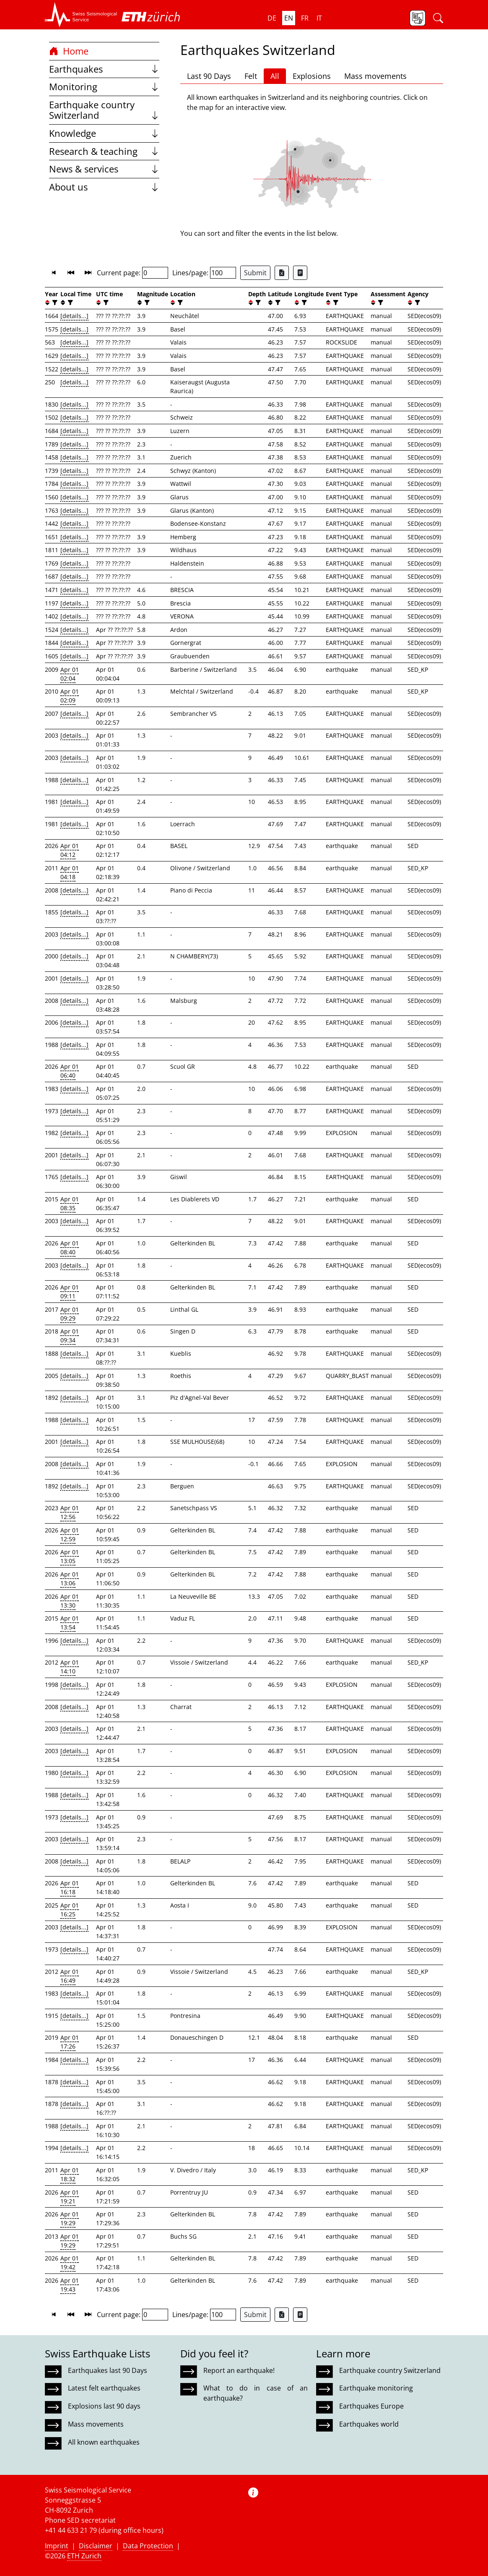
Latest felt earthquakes (104, 2388)
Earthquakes (104, 69)
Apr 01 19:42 (69, 2262)
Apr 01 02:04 (69, 674)
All (274, 76)
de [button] (271, 18)
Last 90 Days (209, 76)
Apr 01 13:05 (69, 1556)
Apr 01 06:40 (69, 1070)
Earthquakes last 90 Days (107, 2370)
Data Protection (148, 2545)
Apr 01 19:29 (69, 2218)
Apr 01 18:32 (69, 2174)
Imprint (56, 2545)
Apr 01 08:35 (69, 1203)
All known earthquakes (104, 2442)
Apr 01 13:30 (69, 1600)
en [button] (288, 18)
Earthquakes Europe (371, 2406)
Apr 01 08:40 (69, 1247)
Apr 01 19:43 (69, 2284)
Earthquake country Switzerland (104, 110)
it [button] (319, 18)
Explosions (312, 76)
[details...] (74, 316)
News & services (104, 168)
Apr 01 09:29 (69, 1313)
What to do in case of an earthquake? (255, 2393)
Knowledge (104, 133)
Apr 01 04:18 (69, 872)
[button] (81, 14)
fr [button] (305, 18)
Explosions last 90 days (104, 2406)
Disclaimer (95, 2545)
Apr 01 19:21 (69, 2196)
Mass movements (375, 76)
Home (68, 50)
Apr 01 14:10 (69, 1666)
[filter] (54, 302)
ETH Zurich (84, 2555)
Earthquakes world (369, 2424)
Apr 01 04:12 (69, 850)
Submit (255, 272)
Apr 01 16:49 (69, 1976)
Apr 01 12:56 (69, 1512)
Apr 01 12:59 (69, 1534)
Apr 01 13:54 (69, 1622)
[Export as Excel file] (282, 273)
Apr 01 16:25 (69, 1909)
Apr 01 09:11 (69, 1291)
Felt (250, 76)
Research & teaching (104, 151)
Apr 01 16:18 (69, 1887)
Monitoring (104, 86)
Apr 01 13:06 (69, 1578)
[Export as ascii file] (300, 273)
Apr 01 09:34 (69, 1335)
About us (104, 186)
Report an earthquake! (239, 2370)
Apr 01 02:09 (69, 695)
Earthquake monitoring (376, 2388)
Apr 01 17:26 (69, 2041)
